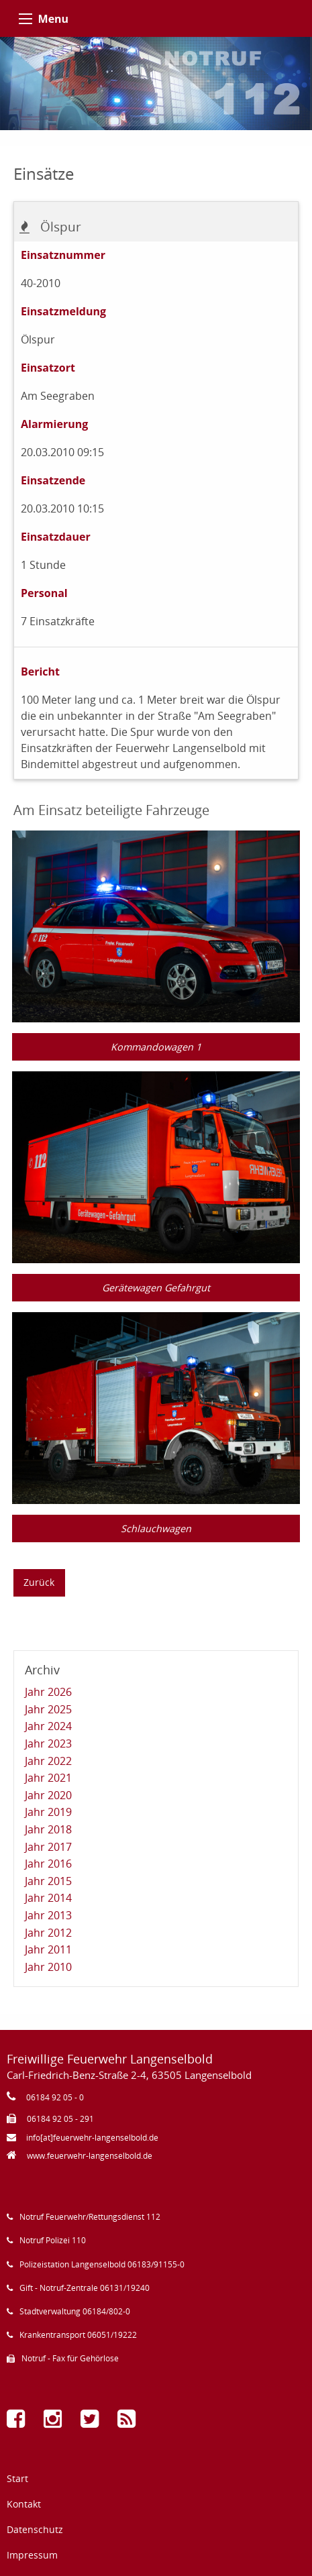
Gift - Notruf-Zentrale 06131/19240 (84, 2288)
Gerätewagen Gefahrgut (156, 1287)
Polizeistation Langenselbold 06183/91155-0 (102, 2264)
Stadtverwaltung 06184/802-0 (74, 2311)
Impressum (32, 2554)
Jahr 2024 (48, 1726)
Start (17, 2478)
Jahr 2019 (48, 1812)
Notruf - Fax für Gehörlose (70, 2358)
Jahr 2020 (48, 1795)
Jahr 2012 (48, 1932)
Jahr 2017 (48, 1846)
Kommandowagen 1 (156, 1046)
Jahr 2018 (48, 1829)
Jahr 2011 (48, 1949)
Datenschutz (35, 2529)
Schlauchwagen (156, 1528)
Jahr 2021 (48, 1777)
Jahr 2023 (48, 1743)
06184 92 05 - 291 (60, 2119)
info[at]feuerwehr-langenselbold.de (92, 2137)
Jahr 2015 (48, 1881)
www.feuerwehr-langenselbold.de (89, 2155)
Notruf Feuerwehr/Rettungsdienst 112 (89, 2216)
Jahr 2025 (48, 1709)
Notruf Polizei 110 (52, 2240)
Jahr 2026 (48, 1691)
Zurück (38, 1582)
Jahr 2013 (48, 1915)
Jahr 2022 (48, 1761)
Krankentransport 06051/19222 (78, 2335)
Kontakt (24, 2504)
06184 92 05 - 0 (55, 2097)
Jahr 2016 (48, 1863)
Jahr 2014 (48, 1897)
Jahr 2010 (48, 1967)
